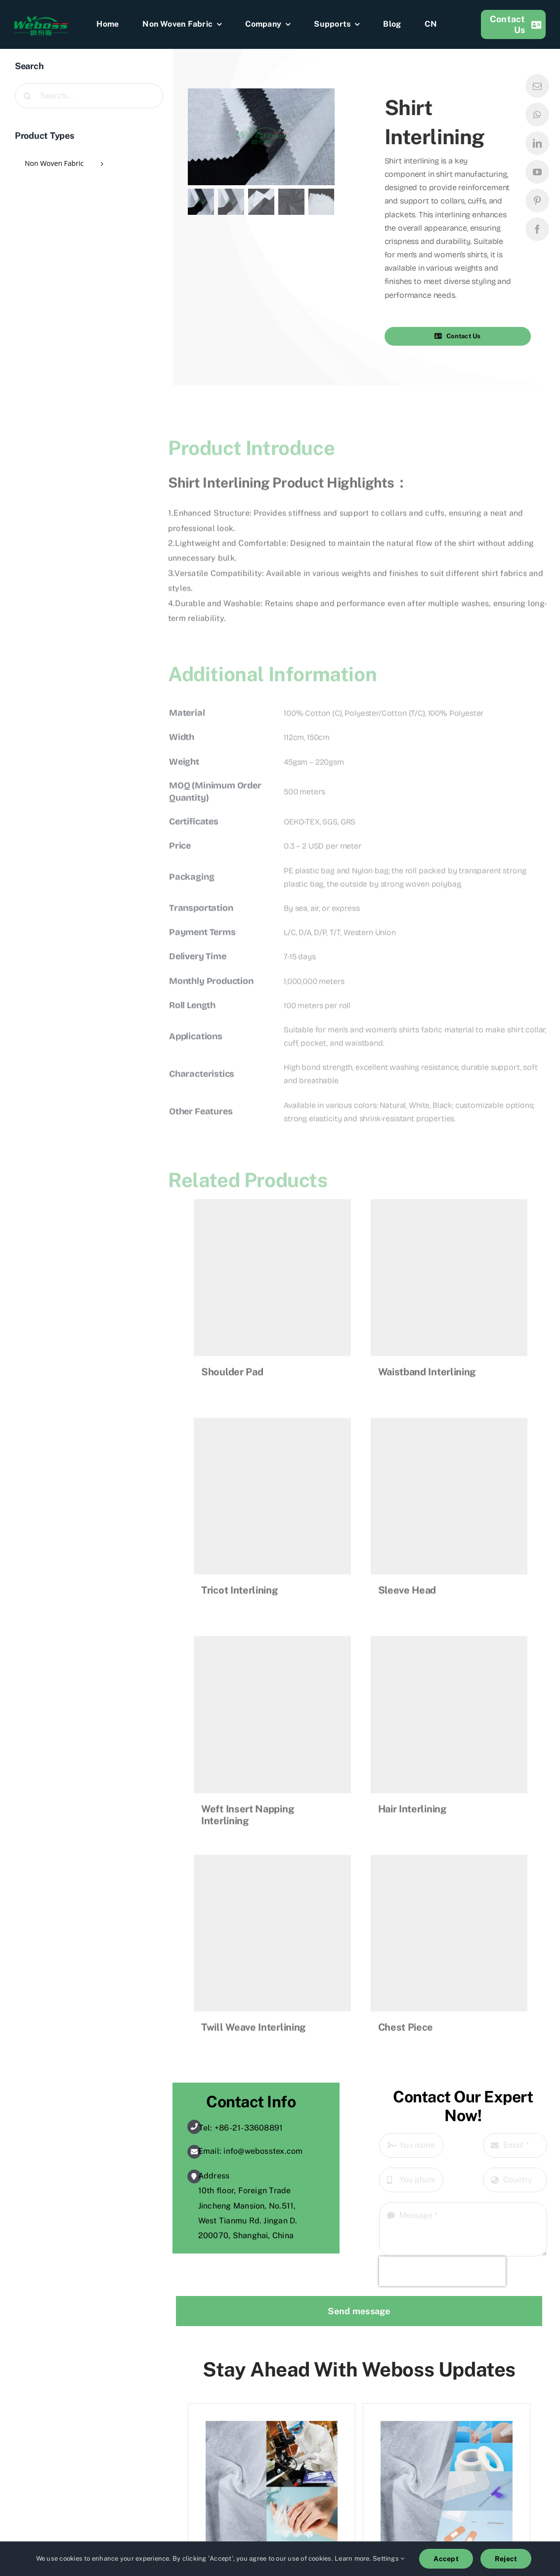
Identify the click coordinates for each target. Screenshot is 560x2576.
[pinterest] (537, 200)
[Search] (27, 95)
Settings (388, 2558)
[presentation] (442, 2271)
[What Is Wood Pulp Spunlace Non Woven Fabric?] (272, 2428)
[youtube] (537, 172)
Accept (445, 2559)
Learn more (352, 2558)
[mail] (537, 86)
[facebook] (537, 229)
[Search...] (89, 95)
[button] (465, 336)
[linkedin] (537, 143)
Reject (506, 2559)
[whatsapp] (537, 114)
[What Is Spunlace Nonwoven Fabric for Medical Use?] (447, 2428)
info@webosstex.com (262, 2151)
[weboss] (40, 19)
